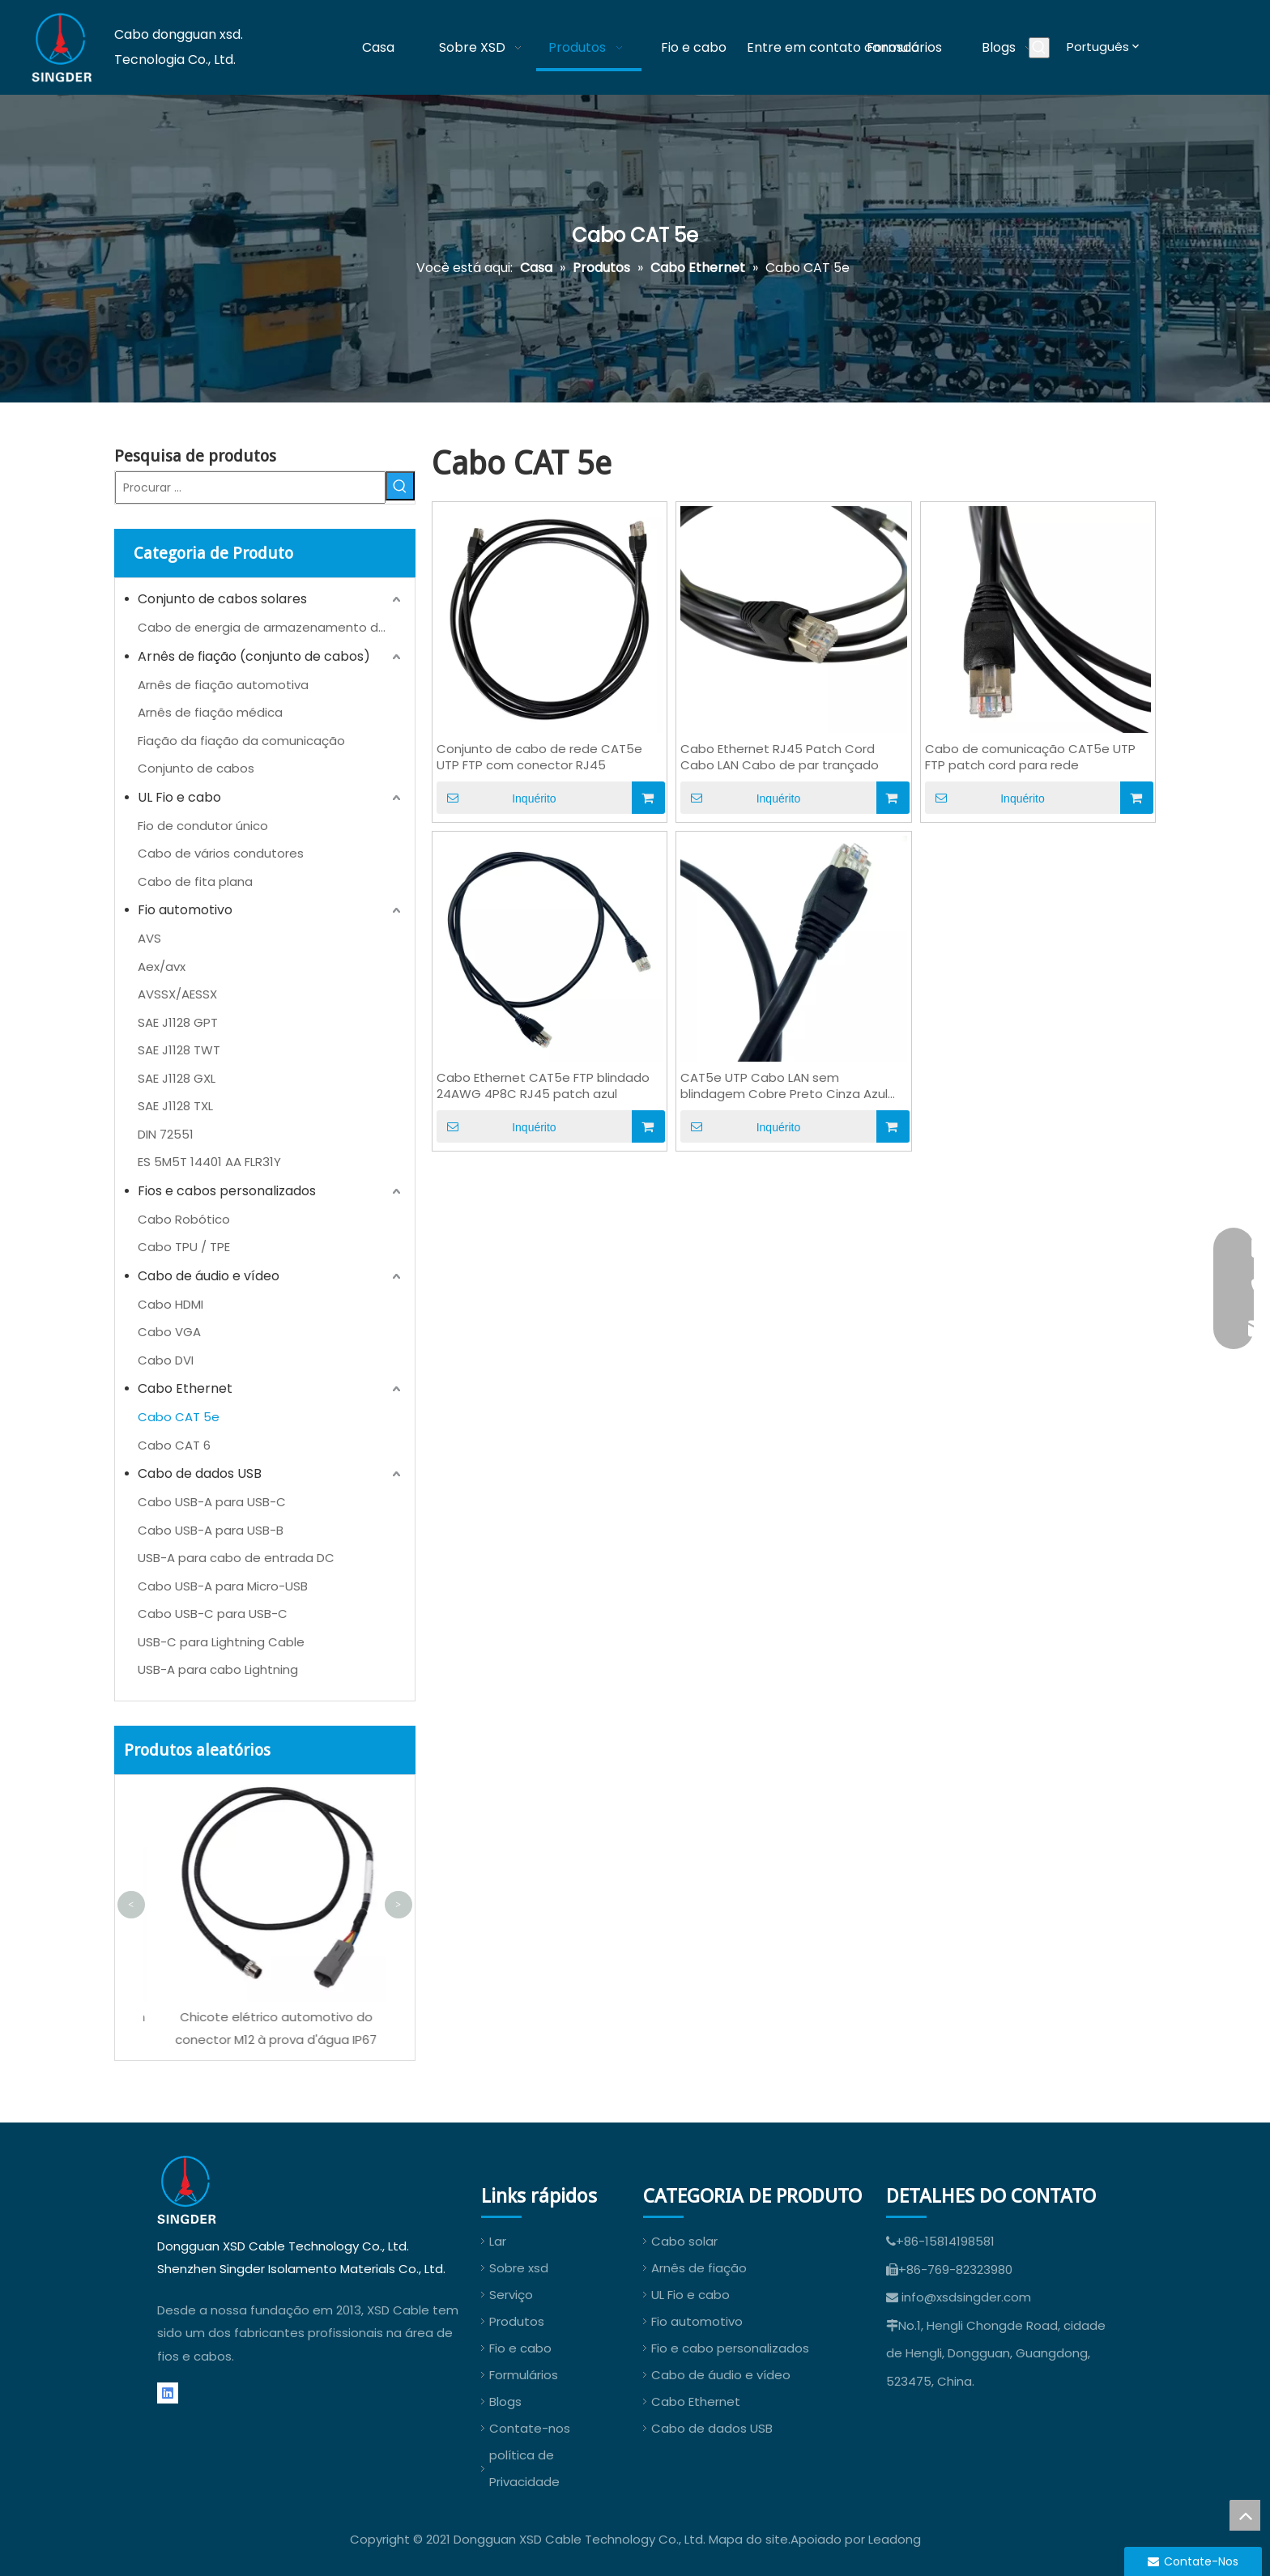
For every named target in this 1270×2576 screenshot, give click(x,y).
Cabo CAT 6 (174, 1445)
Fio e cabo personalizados (730, 2348)
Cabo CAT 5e (178, 1416)
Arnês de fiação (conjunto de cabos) (254, 656)
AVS (149, 938)
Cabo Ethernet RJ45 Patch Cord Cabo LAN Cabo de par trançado (779, 757)
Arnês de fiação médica (210, 712)
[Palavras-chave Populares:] (1039, 47)
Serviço (511, 2294)
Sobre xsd (518, 2267)
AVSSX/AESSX (177, 994)
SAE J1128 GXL (176, 1078)
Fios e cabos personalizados (227, 1191)
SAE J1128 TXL (175, 1105)
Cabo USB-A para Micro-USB (223, 1586)
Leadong (894, 2539)
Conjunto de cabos (196, 768)
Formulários (523, 2374)
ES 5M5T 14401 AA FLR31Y (209, 1161)
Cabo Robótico (184, 1219)
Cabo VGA (169, 1331)
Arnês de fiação (699, 2267)
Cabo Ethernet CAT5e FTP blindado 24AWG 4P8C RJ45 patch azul (543, 1086)
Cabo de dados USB (200, 1473)
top (1245, 2515)
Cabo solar (684, 2241)
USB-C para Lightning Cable (221, 1641)
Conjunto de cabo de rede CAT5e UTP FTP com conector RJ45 (539, 757)
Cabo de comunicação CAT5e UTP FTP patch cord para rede (1030, 757)
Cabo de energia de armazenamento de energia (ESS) (271, 627)
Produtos (516, 2321)
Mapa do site (748, 2539)
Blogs (505, 2401)
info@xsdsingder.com (966, 2297)
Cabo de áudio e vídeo (208, 1276)
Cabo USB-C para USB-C (213, 1613)
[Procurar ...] (250, 487)
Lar (497, 2241)
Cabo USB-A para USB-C (212, 1501)
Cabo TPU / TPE (184, 1246)
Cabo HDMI (170, 1304)
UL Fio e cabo (179, 797)
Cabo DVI (166, 1360)
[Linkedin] (167, 2392)
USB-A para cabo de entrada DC (236, 1557)
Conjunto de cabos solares (222, 599)
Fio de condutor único (203, 825)
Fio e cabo (520, 2348)
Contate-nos (529, 2428)
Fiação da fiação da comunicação (241, 740)
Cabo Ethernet (185, 1388)
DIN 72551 (166, 1134)
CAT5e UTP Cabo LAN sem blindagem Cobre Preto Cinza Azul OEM (784, 1086)
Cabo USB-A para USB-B (210, 1530)
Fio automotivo (185, 910)
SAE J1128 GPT (178, 1022)
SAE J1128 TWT (179, 1049)
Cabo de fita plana (195, 881)
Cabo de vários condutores (221, 853)
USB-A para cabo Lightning (218, 1669)
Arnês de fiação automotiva (223, 684)
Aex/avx (161, 966)
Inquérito (496, 797)
